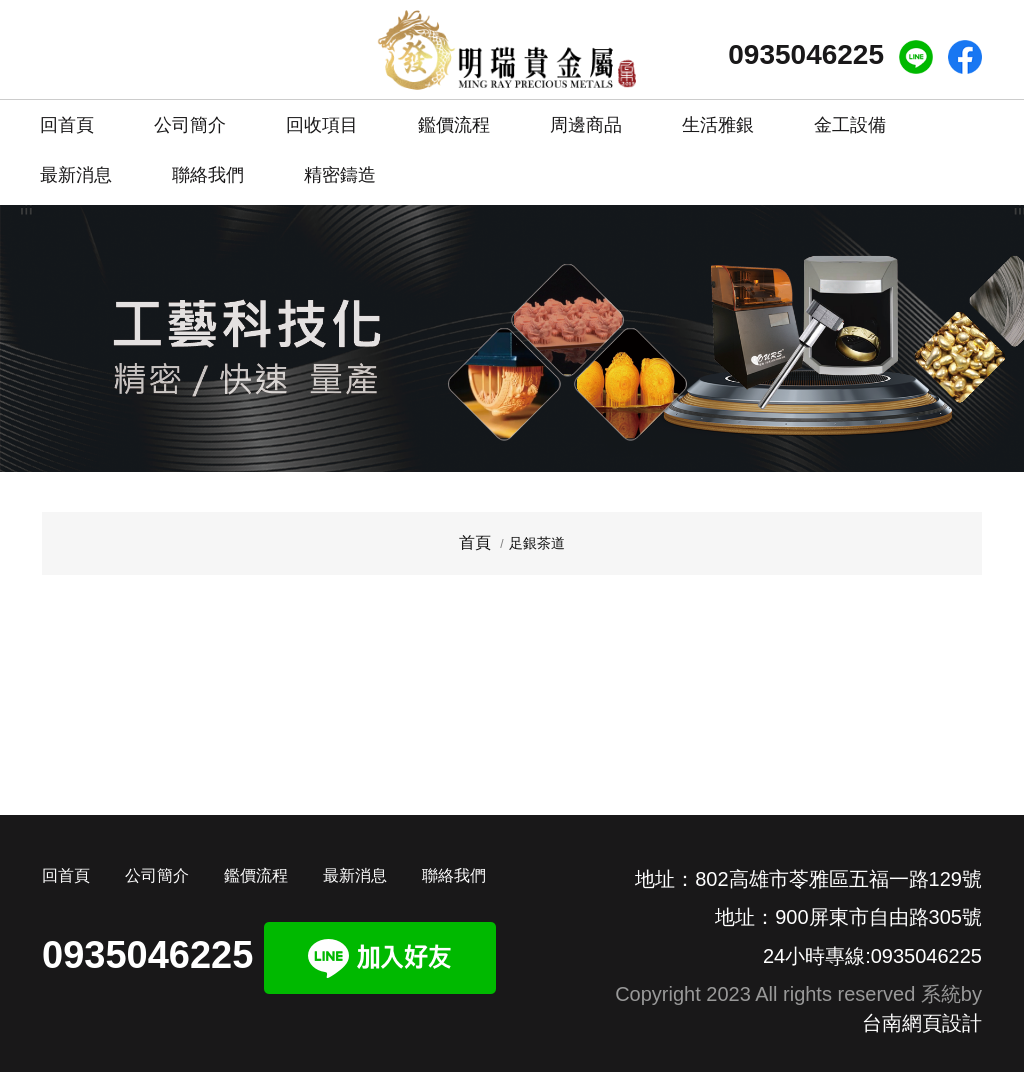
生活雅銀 (718, 125)
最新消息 (76, 167)
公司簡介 (190, 117)
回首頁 (67, 117)
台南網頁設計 (922, 1023)
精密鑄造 (340, 167)
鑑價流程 (454, 117)
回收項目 (322, 117)
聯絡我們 (208, 167)
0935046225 (806, 54)
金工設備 (850, 125)
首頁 (475, 542)
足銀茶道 (537, 543)
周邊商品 (586, 125)
